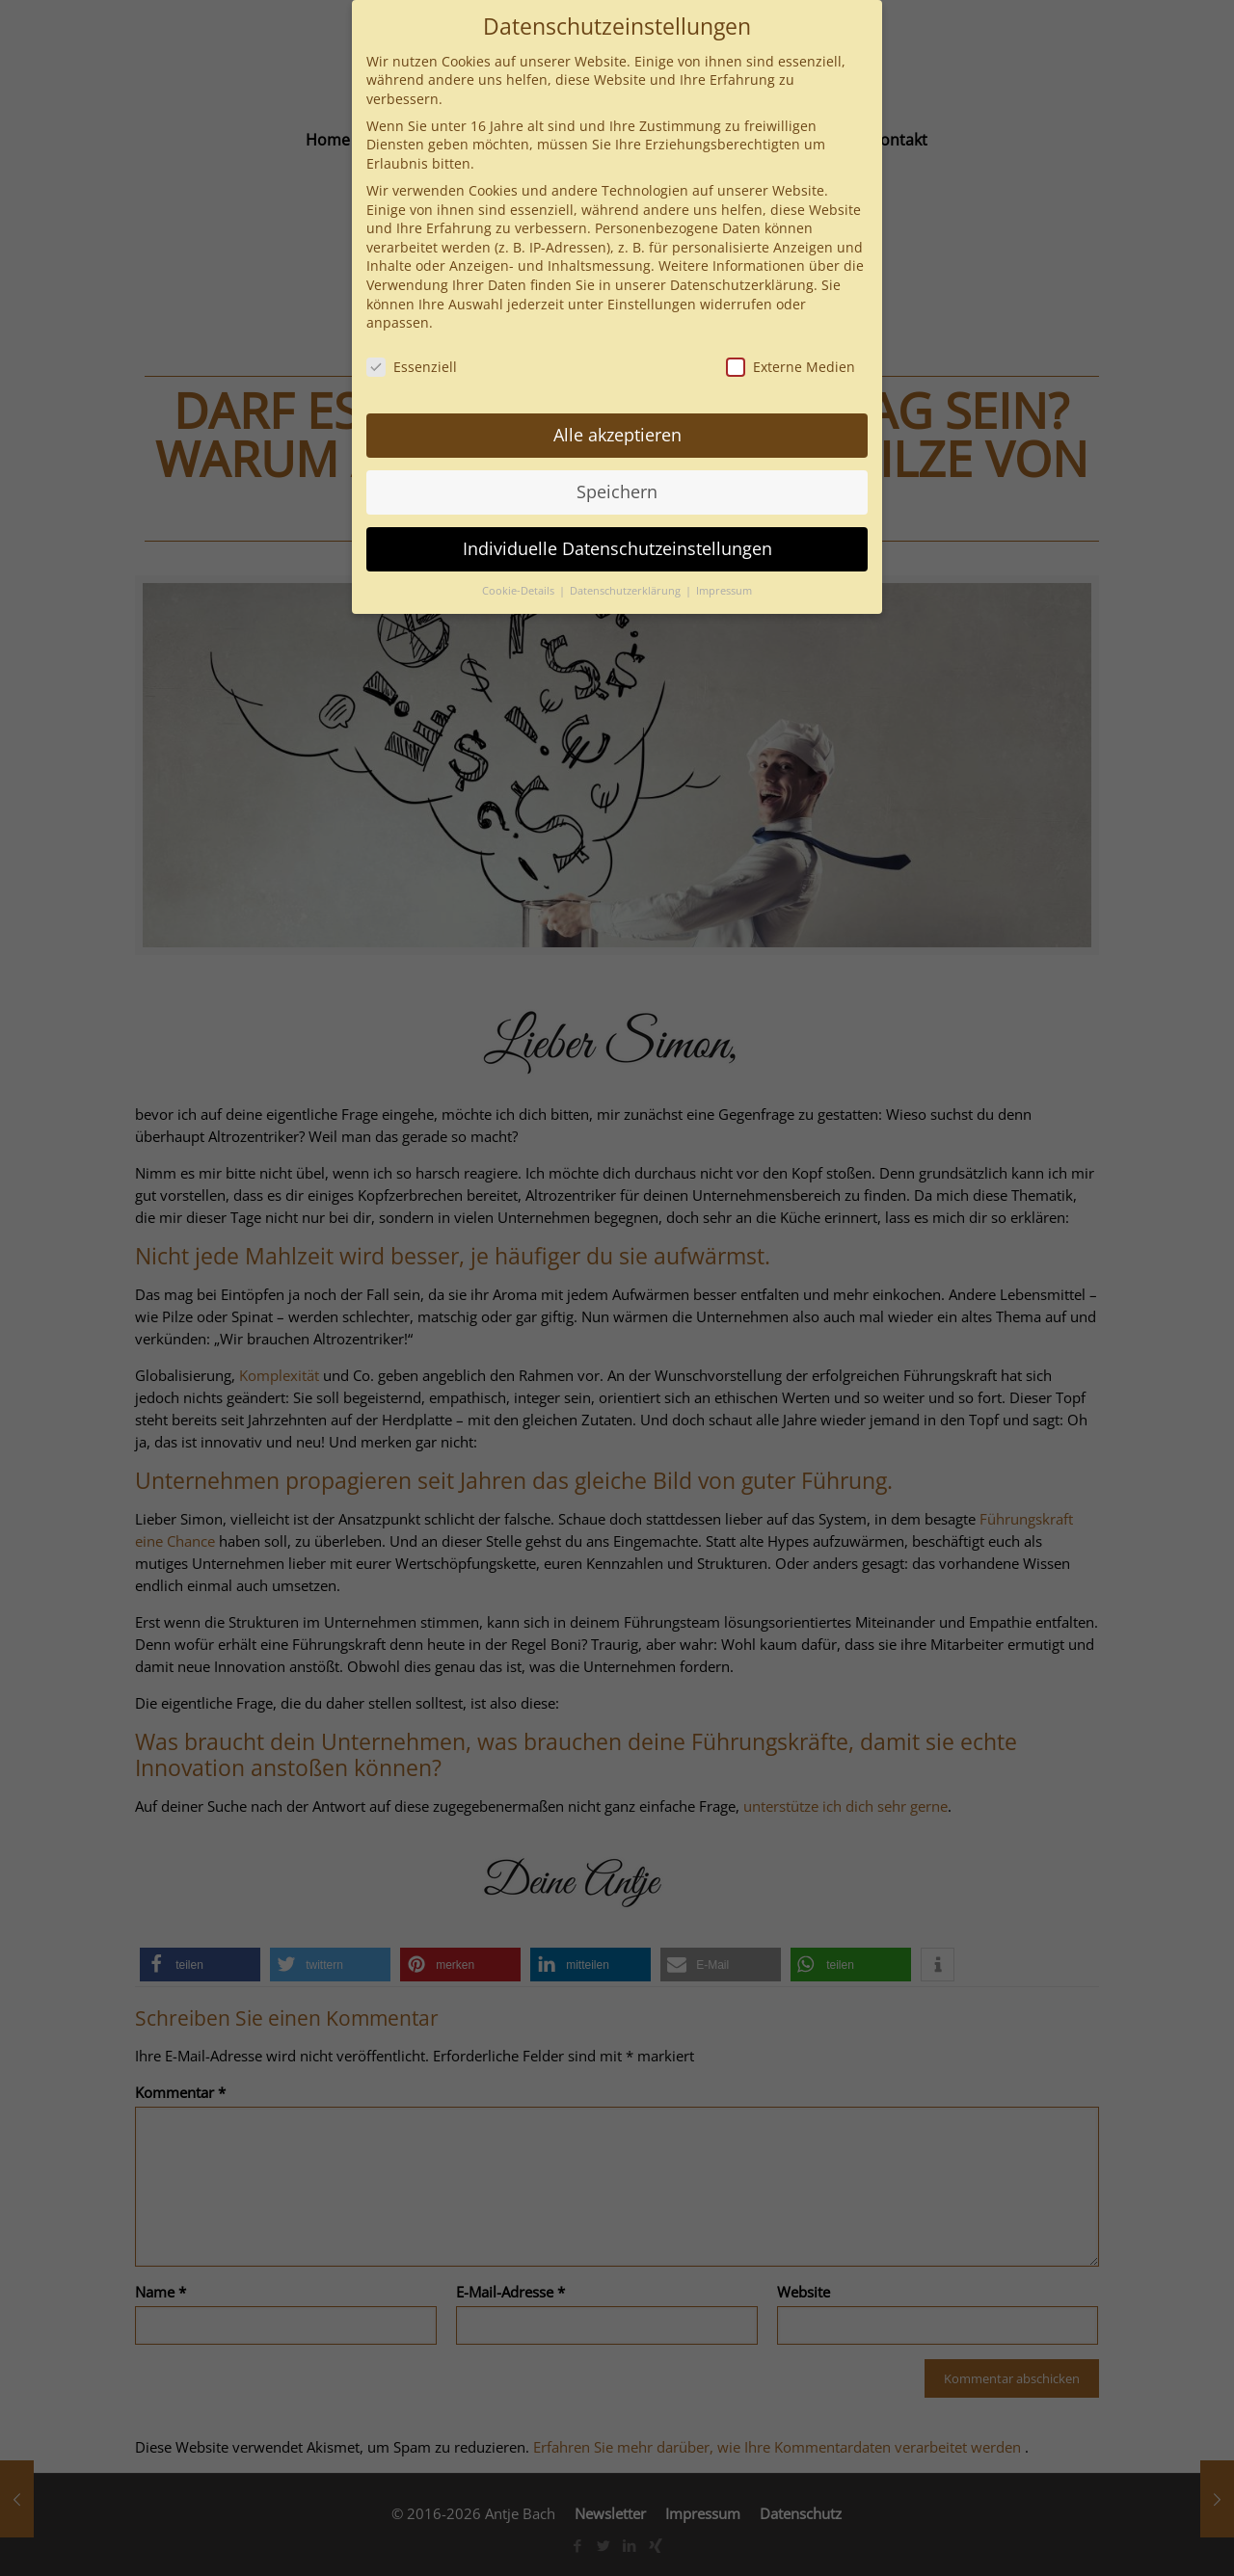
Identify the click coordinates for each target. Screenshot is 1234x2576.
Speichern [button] (617, 491)
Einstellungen (651, 304)
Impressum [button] (724, 591)
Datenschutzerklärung (742, 285)
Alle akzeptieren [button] (617, 434)
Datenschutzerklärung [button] (627, 591)
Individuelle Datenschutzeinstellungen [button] (617, 548)
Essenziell (411, 367)
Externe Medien (790, 367)
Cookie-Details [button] (519, 591)
